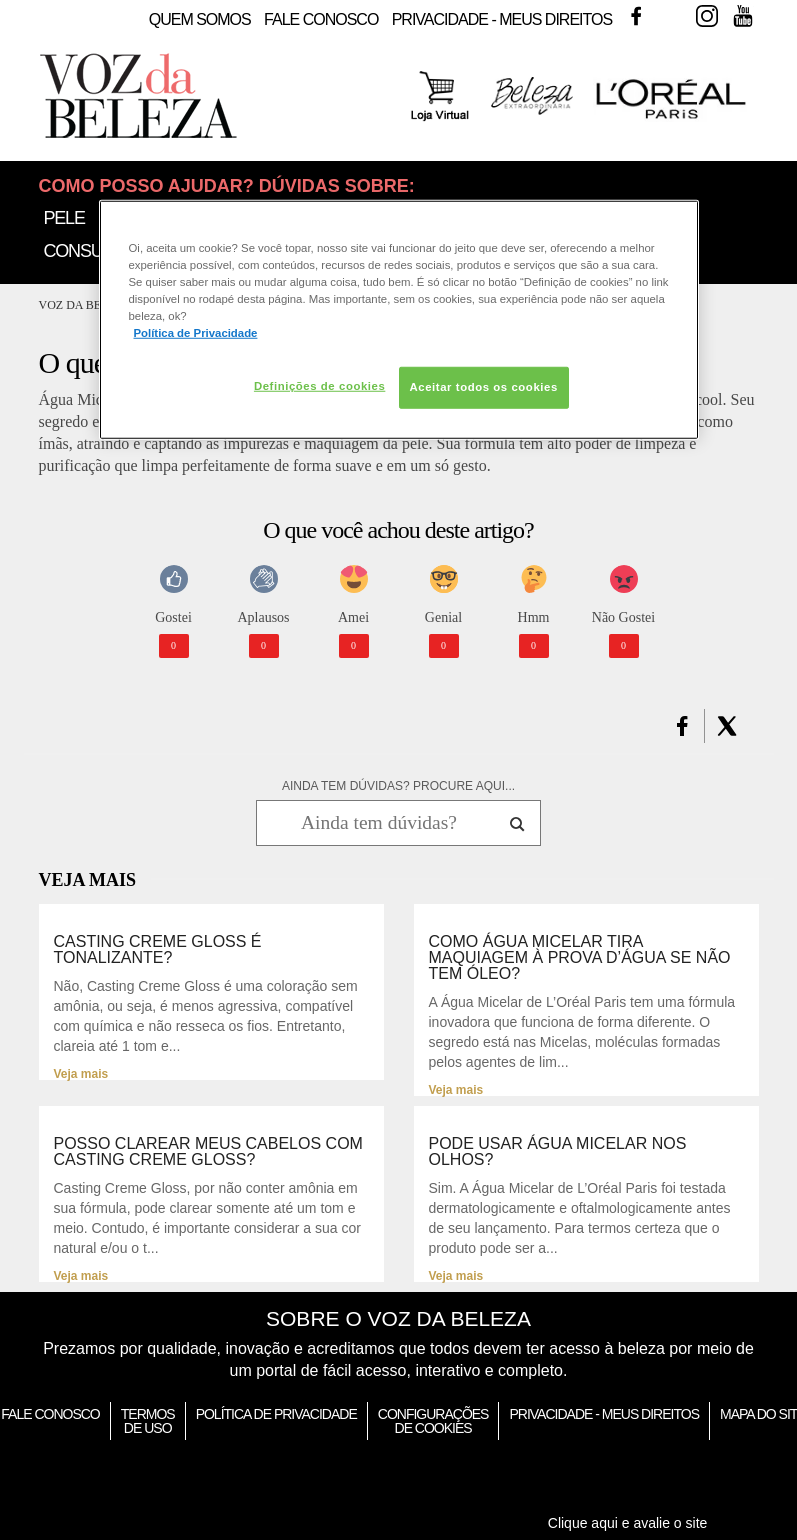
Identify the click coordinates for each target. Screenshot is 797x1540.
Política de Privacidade (276, 1414)
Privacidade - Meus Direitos (502, 19)
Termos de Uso (148, 1421)
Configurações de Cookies (433, 1421)
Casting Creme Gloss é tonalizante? (158, 950)
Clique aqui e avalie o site (628, 1523)
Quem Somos (200, 19)
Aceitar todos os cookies (484, 387)
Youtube (743, 16)
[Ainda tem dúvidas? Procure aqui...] (378, 823)
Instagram (707, 16)
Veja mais (81, 1074)
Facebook (636, 16)
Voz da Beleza (85, 305)
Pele (64, 218)
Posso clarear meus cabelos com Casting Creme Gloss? (208, 1152)
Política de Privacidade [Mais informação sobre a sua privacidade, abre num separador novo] (196, 333)
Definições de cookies (319, 386)
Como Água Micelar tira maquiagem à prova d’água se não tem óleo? (580, 958)
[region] (399, 320)
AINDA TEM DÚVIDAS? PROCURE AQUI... (398, 786)
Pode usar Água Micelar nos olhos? (558, 1152)
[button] (682, 726)
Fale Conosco (321, 19)
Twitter (672, 16)
